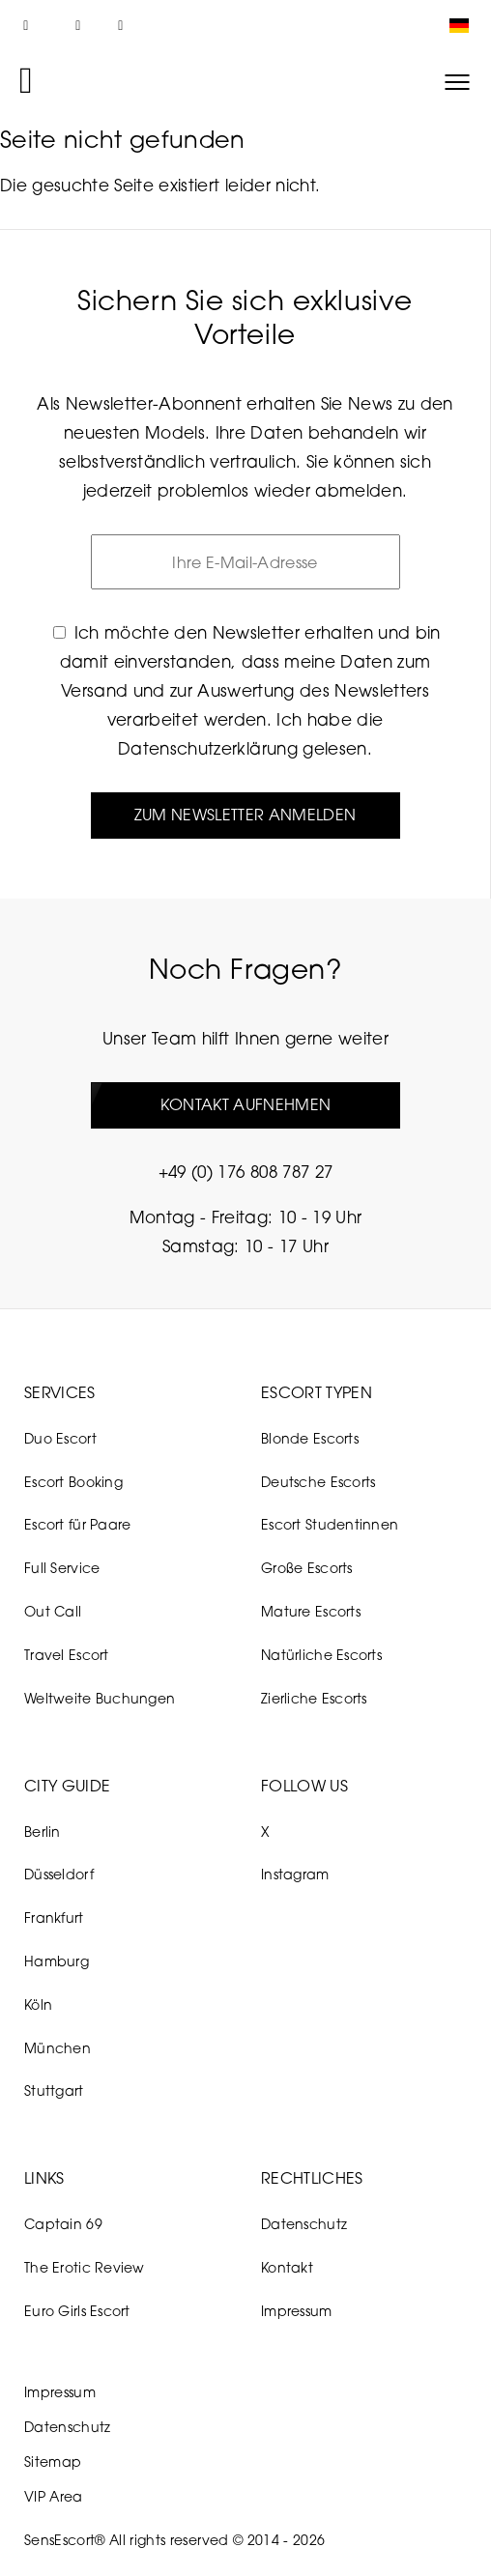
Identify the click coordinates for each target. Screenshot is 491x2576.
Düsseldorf (59, 1874)
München (57, 2048)
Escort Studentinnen (329, 1524)
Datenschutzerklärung (208, 748)
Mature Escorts (311, 1611)
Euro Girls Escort (77, 2311)
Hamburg (56, 1961)
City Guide (67, 1785)
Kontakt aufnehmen (245, 1105)
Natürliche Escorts (321, 1654)
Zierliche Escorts (314, 1698)
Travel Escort (66, 1654)
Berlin (42, 1831)
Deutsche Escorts (318, 1482)
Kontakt (287, 2267)
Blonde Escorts (310, 1438)
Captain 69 (63, 2225)
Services (60, 1392)
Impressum (296, 2311)
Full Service (62, 1568)
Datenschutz (304, 2225)
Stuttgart (54, 2090)
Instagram (295, 1874)
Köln (38, 2004)
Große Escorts (307, 1568)
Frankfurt (54, 1917)
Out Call (52, 1611)
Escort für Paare (77, 1524)
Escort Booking (73, 1482)
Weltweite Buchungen (99, 1698)
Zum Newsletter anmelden (245, 814)
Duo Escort (60, 1438)
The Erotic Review (84, 2267)
